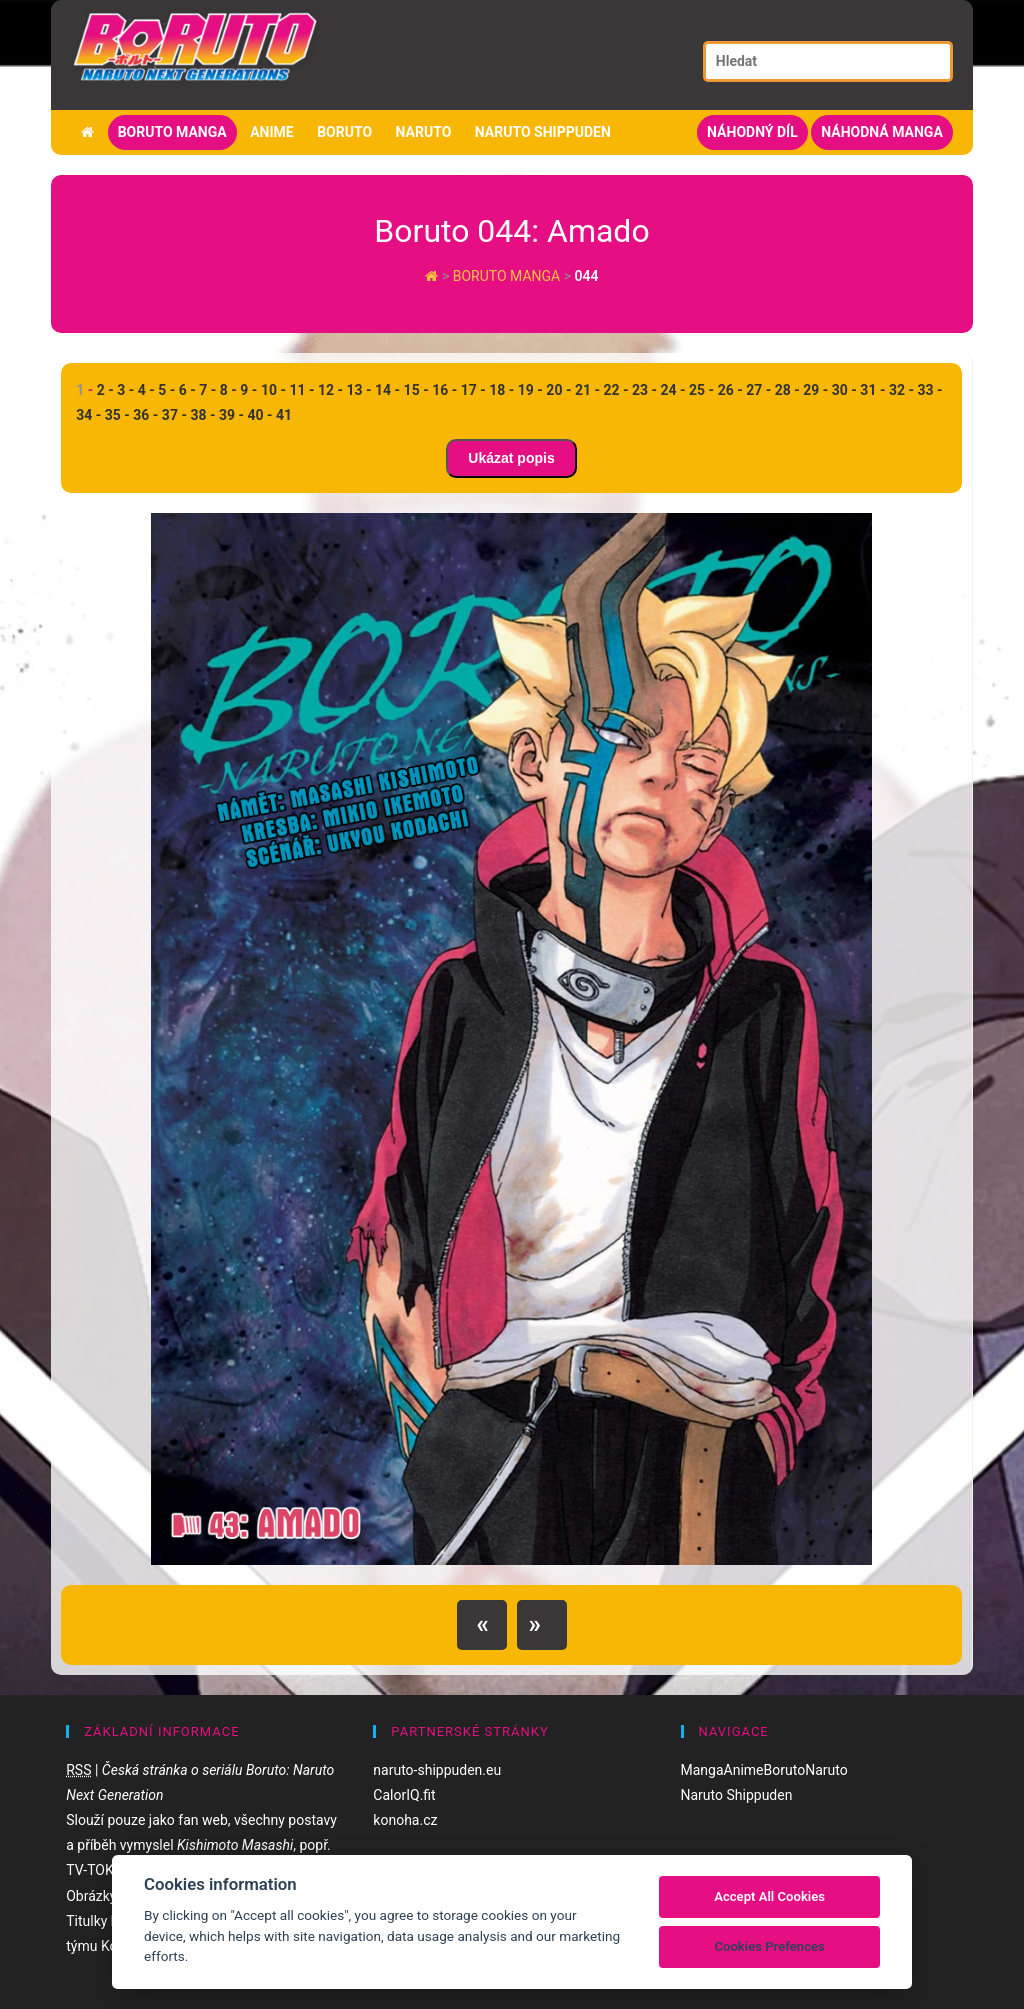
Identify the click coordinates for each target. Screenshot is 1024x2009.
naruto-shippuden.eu (437, 1770)
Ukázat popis (511, 458)
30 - (844, 390)
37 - (174, 415)
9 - (248, 390)
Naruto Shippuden (543, 132)
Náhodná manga (882, 132)
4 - (146, 390)
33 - (929, 390)
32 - (901, 390)
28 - (787, 390)
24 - (673, 390)
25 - (701, 390)
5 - (166, 390)
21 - (587, 390)
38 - (202, 415)
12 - (330, 390)
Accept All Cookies (769, 1896)
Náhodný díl (752, 132)
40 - (259, 415)
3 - (125, 390)
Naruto (424, 132)
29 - (815, 390)
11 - (301, 390)
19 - (530, 390)
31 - (872, 390)
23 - (644, 390)
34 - (88, 415)
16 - (444, 390)
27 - (758, 390)
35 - (117, 415)
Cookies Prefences (769, 1946)
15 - (416, 390)
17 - (473, 390)
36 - (145, 415)
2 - (105, 390)
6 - (187, 390)
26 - (730, 390)
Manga (702, 1770)
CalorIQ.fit (404, 1795)
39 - (231, 415)
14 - (387, 390)
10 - (273, 390)
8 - (228, 390)
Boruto (344, 132)
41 (284, 415)
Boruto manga (172, 132)
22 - (615, 390)
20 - (558, 390)
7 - (207, 390)
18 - (501, 390)
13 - (359, 390)
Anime (272, 132)
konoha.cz (405, 1820)
